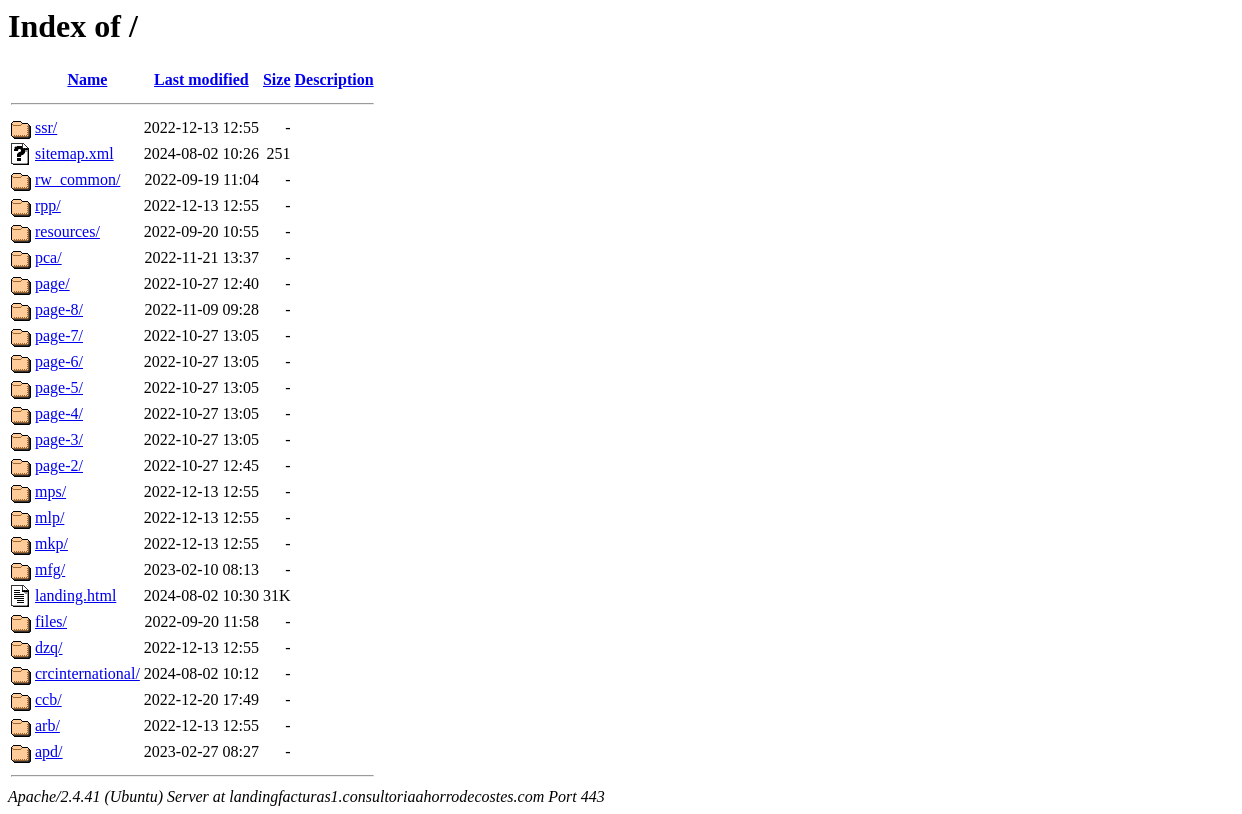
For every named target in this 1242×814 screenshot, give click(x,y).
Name (87, 79)
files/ (51, 621)
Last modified (201, 79)
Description (334, 79)
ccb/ (48, 699)
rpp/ (48, 205)
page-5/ (59, 387)
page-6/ (59, 361)
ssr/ (46, 127)
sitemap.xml (74, 153)
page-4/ (59, 413)
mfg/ (50, 569)
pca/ (48, 257)
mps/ (50, 491)
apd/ (49, 751)
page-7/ (59, 335)
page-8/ (59, 309)
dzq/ (49, 647)
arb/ (47, 725)
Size (277, 79)
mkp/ (51, 543)
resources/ (67, 231)
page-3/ (59, 439)
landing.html (75, 595)
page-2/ (59, 465)
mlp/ (49, 517)
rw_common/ (77, 179)
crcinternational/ (87, 673)
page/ (52, 283)
